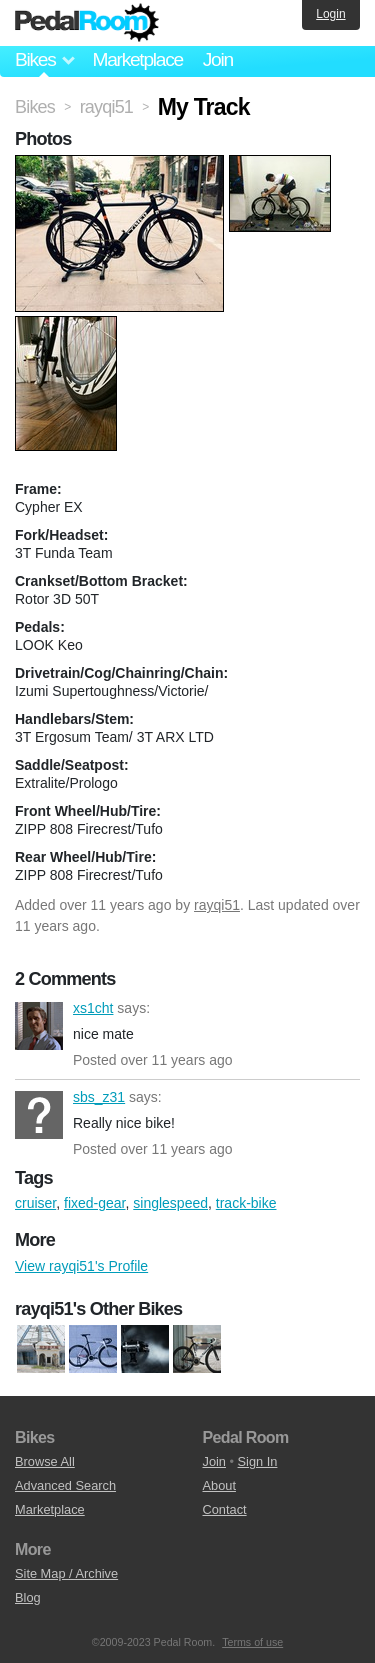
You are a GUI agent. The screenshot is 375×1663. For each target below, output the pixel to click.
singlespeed (170, 1203)
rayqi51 (217, 905)
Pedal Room (87, 23)
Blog (28, 1597)
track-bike (246, 1203)
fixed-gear (94, 1203)
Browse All (45, 1461)
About (219, 1485)
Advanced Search (65, 1485)
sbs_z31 (39, 1115)
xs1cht (39, 1026)
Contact (225, 1509)
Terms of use (252, 1642)
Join (218, 59)
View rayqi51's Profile (81, 1266)
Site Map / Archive (66, 1573)
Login (330, 14)
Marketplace (137, 59)
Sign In (258, 1461)
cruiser (35, 1203)
